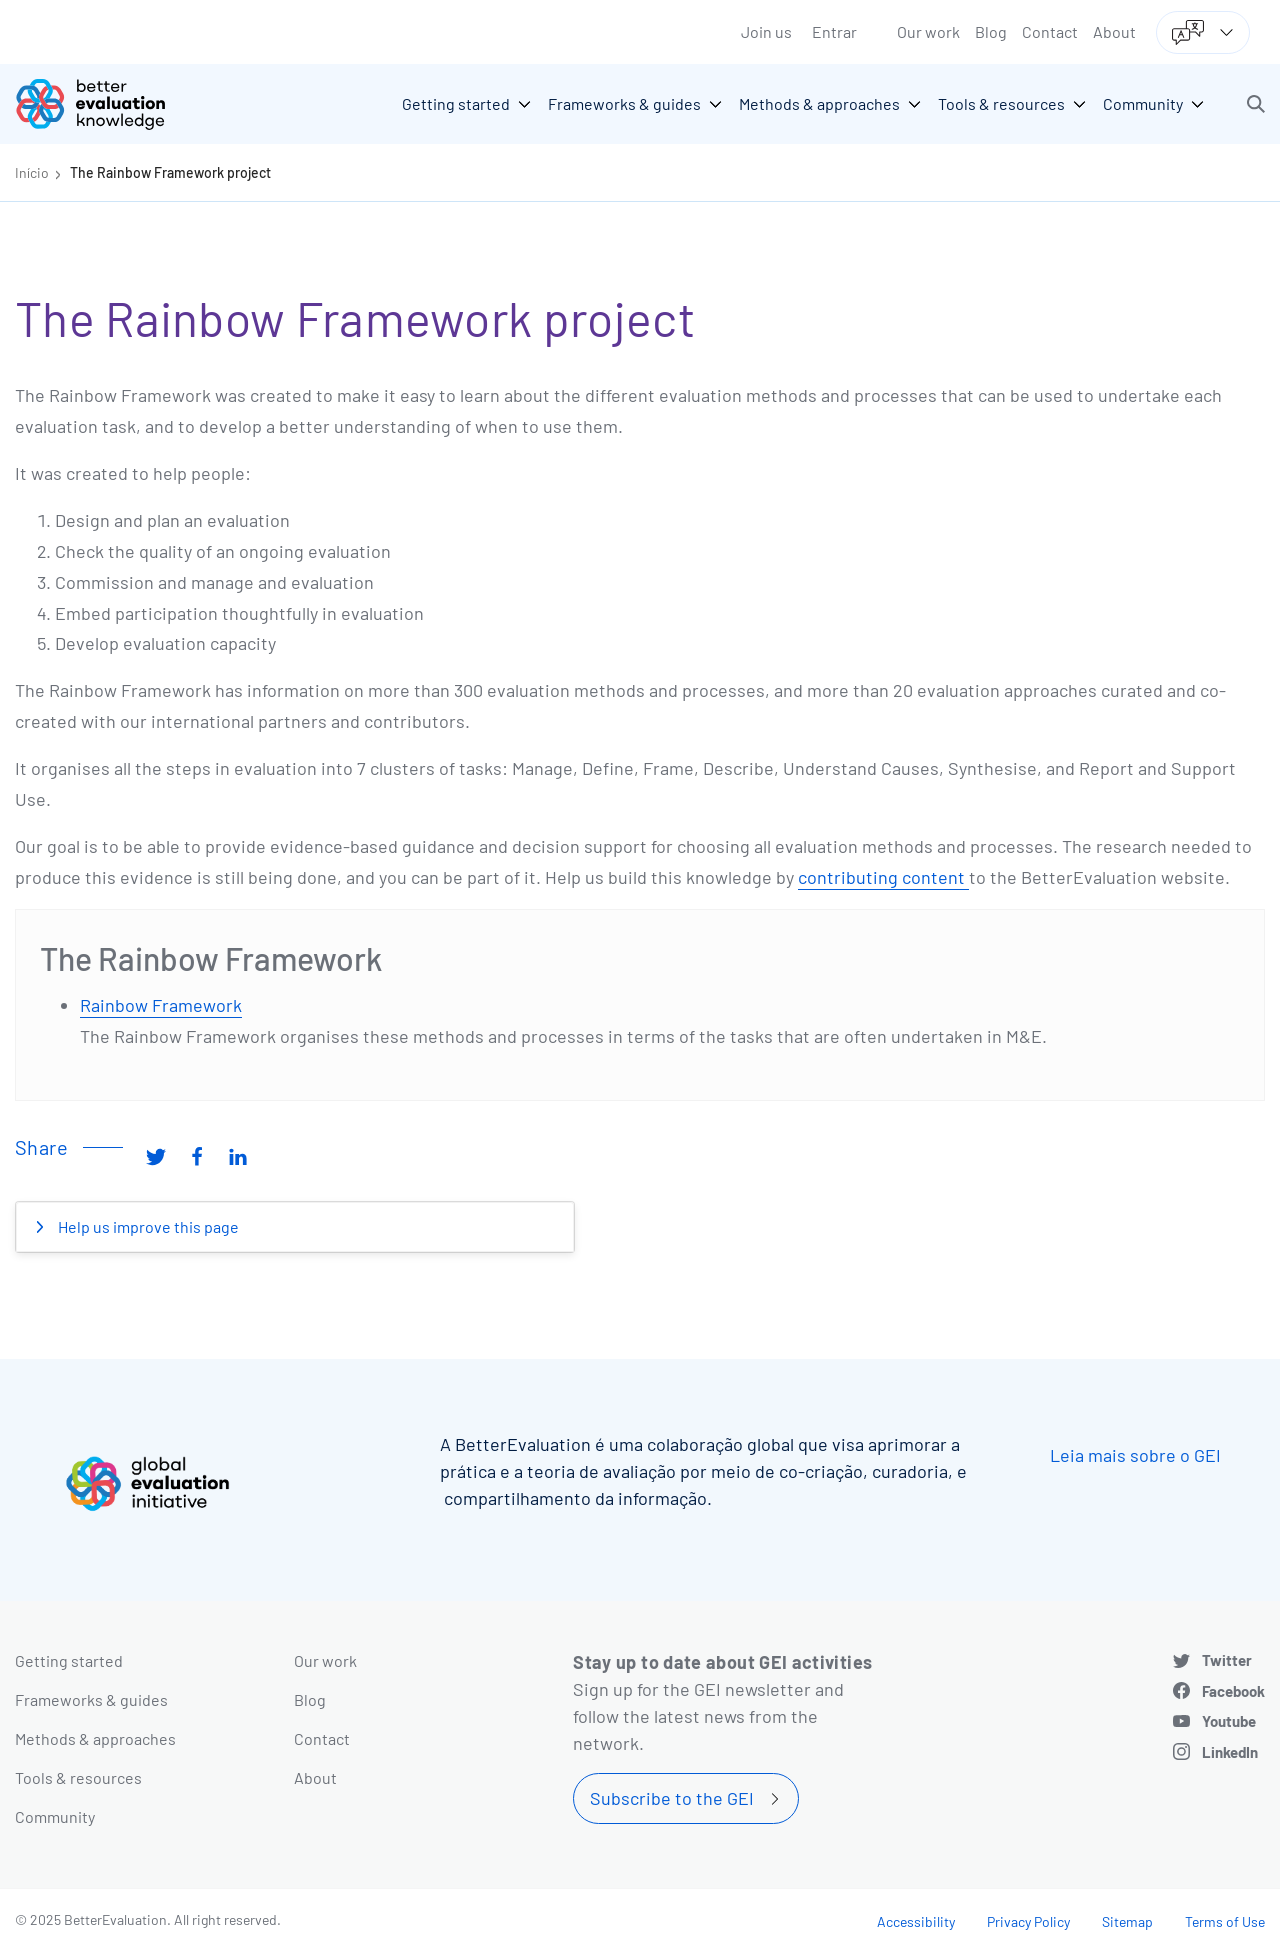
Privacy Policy (1028, 1921)
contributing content (883, 877)
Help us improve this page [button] (147, 1226)
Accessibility (916, 1921)
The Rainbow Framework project (170, 172)
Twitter (1227, 1660)
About (1114, 31)
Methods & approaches (95, 1738)
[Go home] (105, 104)
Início (32, 172)
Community (55, 1816)
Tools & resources (78, 1777)
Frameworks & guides (91, 1699)
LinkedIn (1230, 1752)
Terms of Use (1225, 1921)
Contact (1050, 31)
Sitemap (1127, 1921)
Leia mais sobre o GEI (1135, 1455)
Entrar (834, 31)
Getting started (69, 1660)
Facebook (1233, 1691)
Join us (766, 31)
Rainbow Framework (161, 1005)
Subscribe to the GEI (672, 1798)
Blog (991, 31)
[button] (1256, 104)
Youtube (1229, 1721)
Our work (928, 31)
